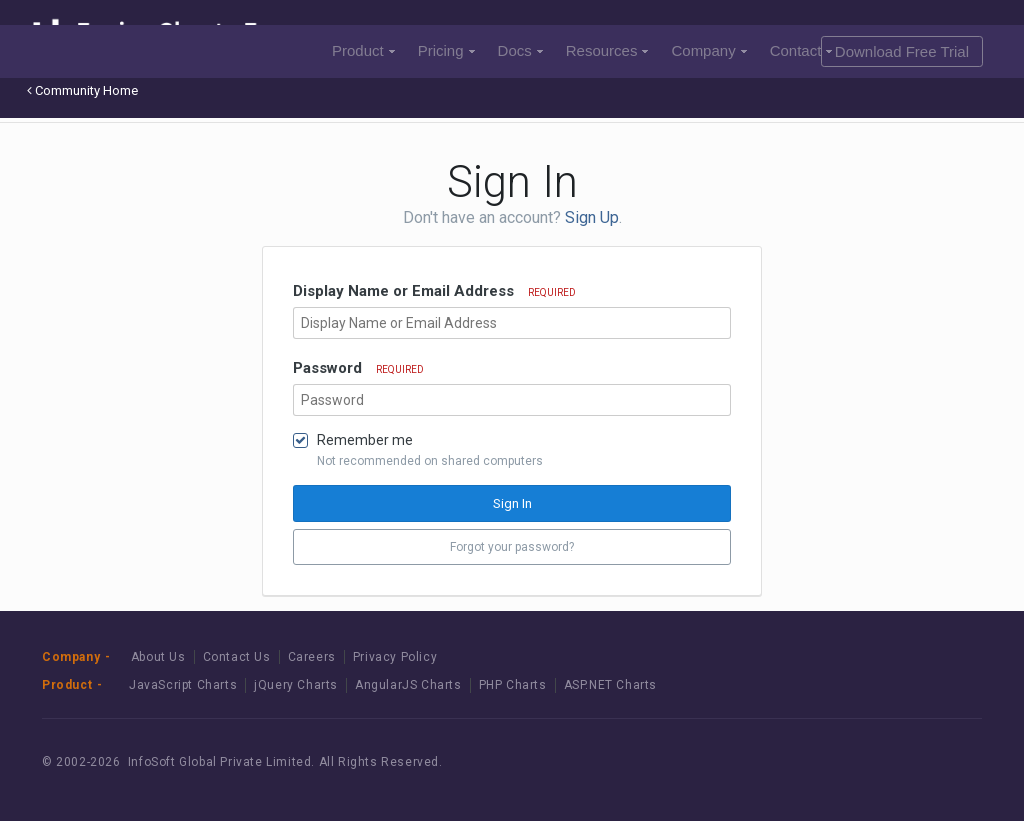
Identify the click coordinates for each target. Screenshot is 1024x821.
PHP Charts (513, 685)
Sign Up (592, 217)
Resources (607, 50)
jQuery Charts (296, 685)
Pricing (446, 50)
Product (363, 50)
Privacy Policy (395, 657)
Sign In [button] (512, 503)
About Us (158, 657)
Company (708, 50)
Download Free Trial (902, 51)
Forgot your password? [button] (512, 547)
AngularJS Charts (408, 685)
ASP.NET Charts (610, 685)
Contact (801, 50)
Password (358, 368)
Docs (520, 50)
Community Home (82, 90)
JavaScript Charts (183, 685)
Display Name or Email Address (434, 291)
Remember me (365, 440)
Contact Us (237, 657)
